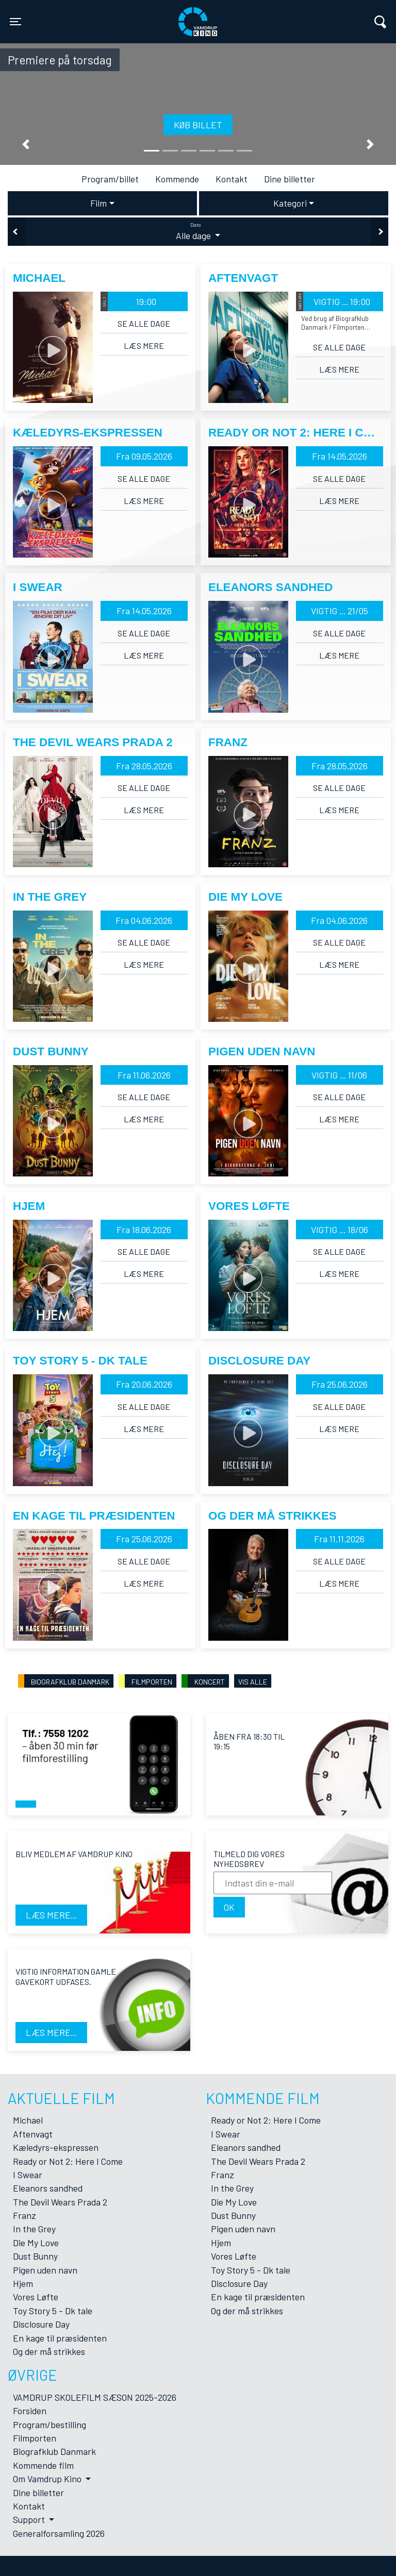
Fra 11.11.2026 (339, 1538)
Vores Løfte (35, 2296)
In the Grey (34, 2228)
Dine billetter (289, 178)
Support (30, 2519)
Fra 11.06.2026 (144, 1075)
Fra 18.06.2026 (144, 1229)
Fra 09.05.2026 (144, 456)
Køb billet (198, 124)
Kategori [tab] (290, 203)
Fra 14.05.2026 (339, 456)
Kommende (177, 178)
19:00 (129, 301)
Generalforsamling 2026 (59, 2533)
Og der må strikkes (49, 2351)
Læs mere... (51, 1915)
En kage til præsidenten (60, 2338)
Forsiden (29, 2410)
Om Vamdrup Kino (48, 2478)
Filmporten (34, 2438)
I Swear (27, 2174)
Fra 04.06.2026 (144, 920)
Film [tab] (98, 203)
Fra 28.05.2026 (144, 765)
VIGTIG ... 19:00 (333, 301)
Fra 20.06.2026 (144, 1384)
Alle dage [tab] (198, 231)
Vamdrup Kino (112, 15)
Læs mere (144, 345)
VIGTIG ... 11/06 (339, 1075)
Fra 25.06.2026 (339, 1384)
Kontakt (232, 178)
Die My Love (36, 2242)
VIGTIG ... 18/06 (339, 1229)
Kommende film (43, 2465)
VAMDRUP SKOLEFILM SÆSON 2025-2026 (94, 2397)
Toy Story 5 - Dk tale (52, 2310)
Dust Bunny (35, 2256)
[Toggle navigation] (15, 21)
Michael (28, 2120)
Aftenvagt (33, 2134)
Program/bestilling (49, 2424)
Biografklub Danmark (54, 2451)
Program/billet (110, 178)
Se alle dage (144, 323)
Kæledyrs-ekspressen (55, 2147)
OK (229, 1907)
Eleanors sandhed (47, 2188)
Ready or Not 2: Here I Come (68, 2161)
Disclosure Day (41, 2324)
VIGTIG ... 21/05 (339, 610)
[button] (26, 144)
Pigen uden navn (45, 2270)
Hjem (23, 2283)
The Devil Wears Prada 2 (60, 2202)
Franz (24, 2215)
